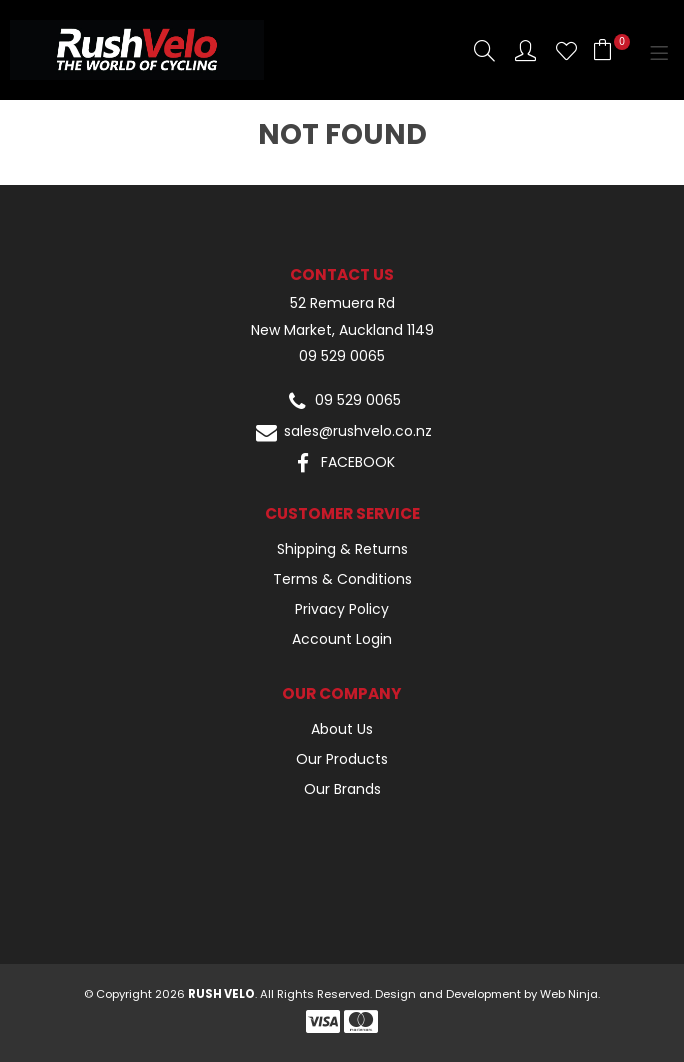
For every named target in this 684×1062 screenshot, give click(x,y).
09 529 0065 (342, 356)
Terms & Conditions (342, 579)
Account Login (342, 639)
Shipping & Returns (342, 549)
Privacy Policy (342, 609)
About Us (342, 729)
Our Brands (342, 789)
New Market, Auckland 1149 (342, 330)
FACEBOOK (342, 463)
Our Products (342, 759)
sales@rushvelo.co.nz (342, 432)
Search (484, 50)
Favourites (566, 50)
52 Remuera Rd (342, 303)
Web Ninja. (570, 994)
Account (525, 50)
